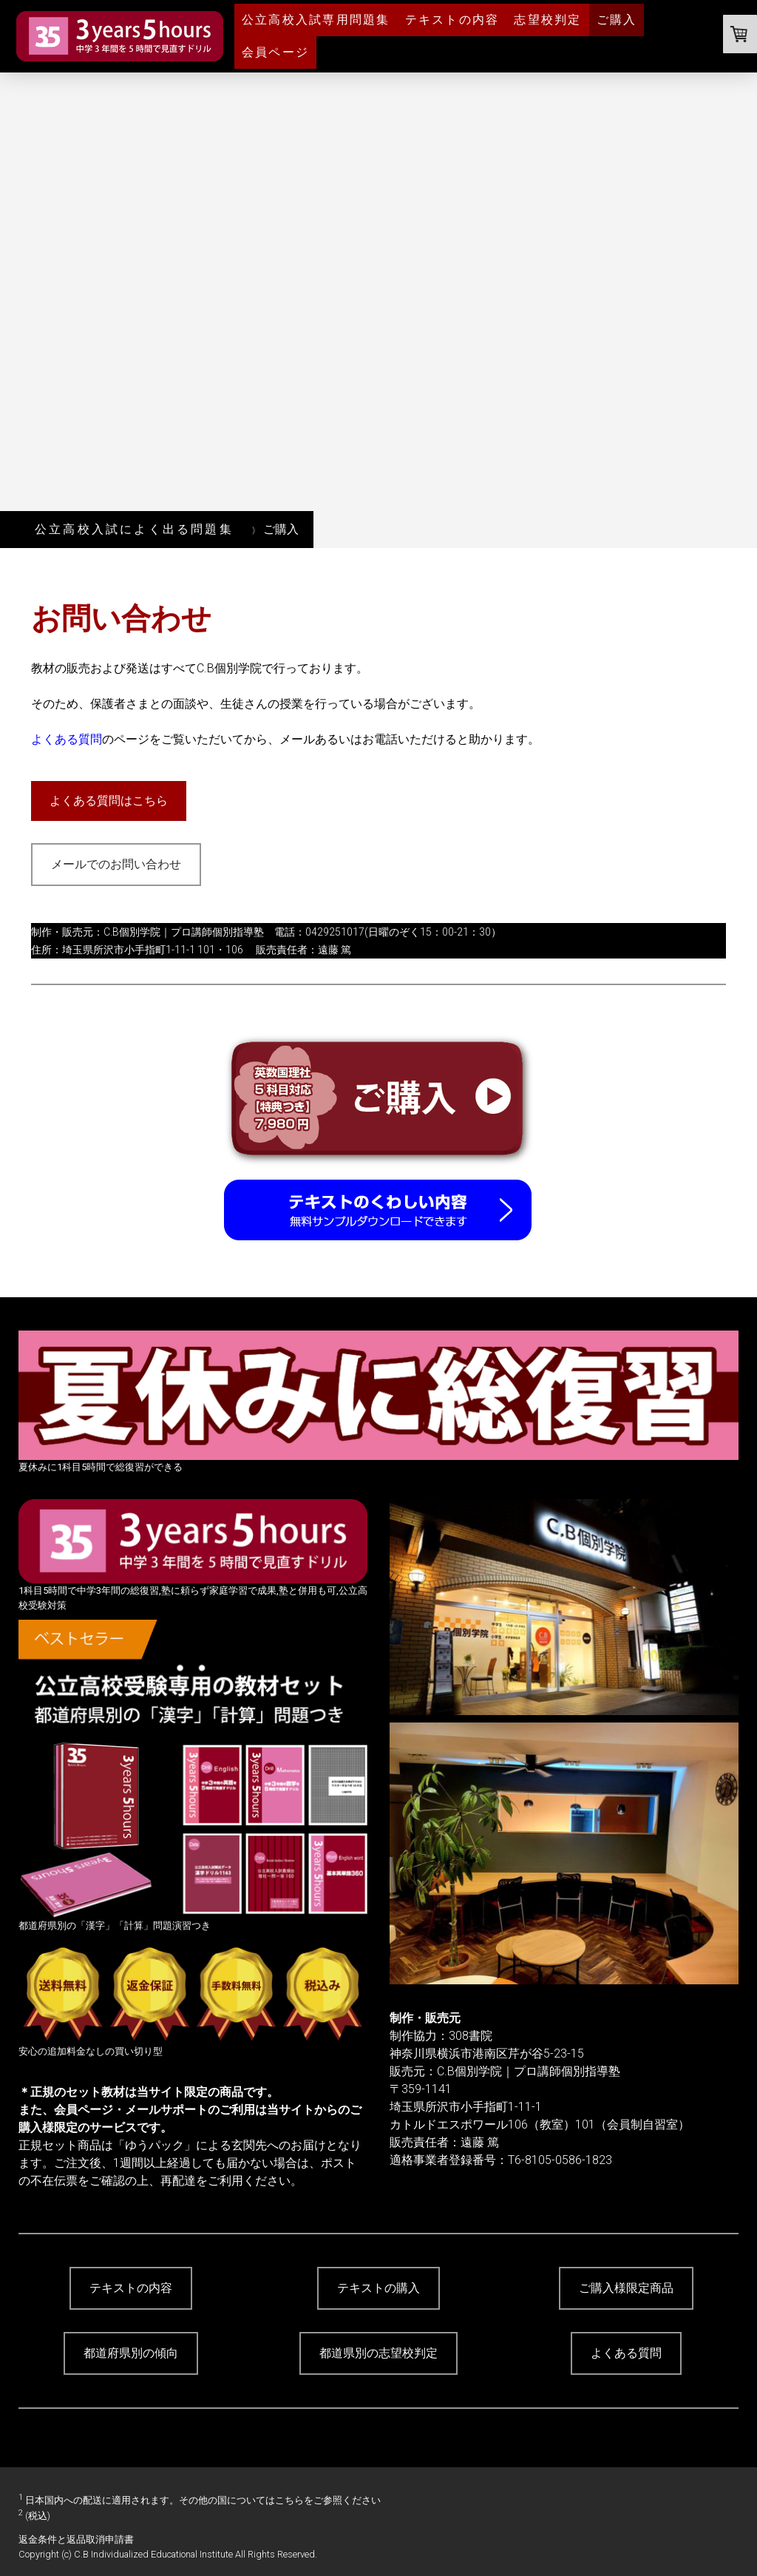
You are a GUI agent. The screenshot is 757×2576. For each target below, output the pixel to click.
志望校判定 (547, 20)
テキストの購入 (378, 2288)
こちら (289, 2500)
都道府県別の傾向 (131, 2353)
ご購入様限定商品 (626, 2288)
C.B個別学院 (131, 932)
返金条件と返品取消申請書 (76, 2539)
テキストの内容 (452, 20)
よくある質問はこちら (109, 801)
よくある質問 (66, 739)
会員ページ (275, 52)
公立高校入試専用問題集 (316, 20)
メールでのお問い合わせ (116, 864)
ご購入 (617, 20)
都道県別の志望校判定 (378, 2353)
